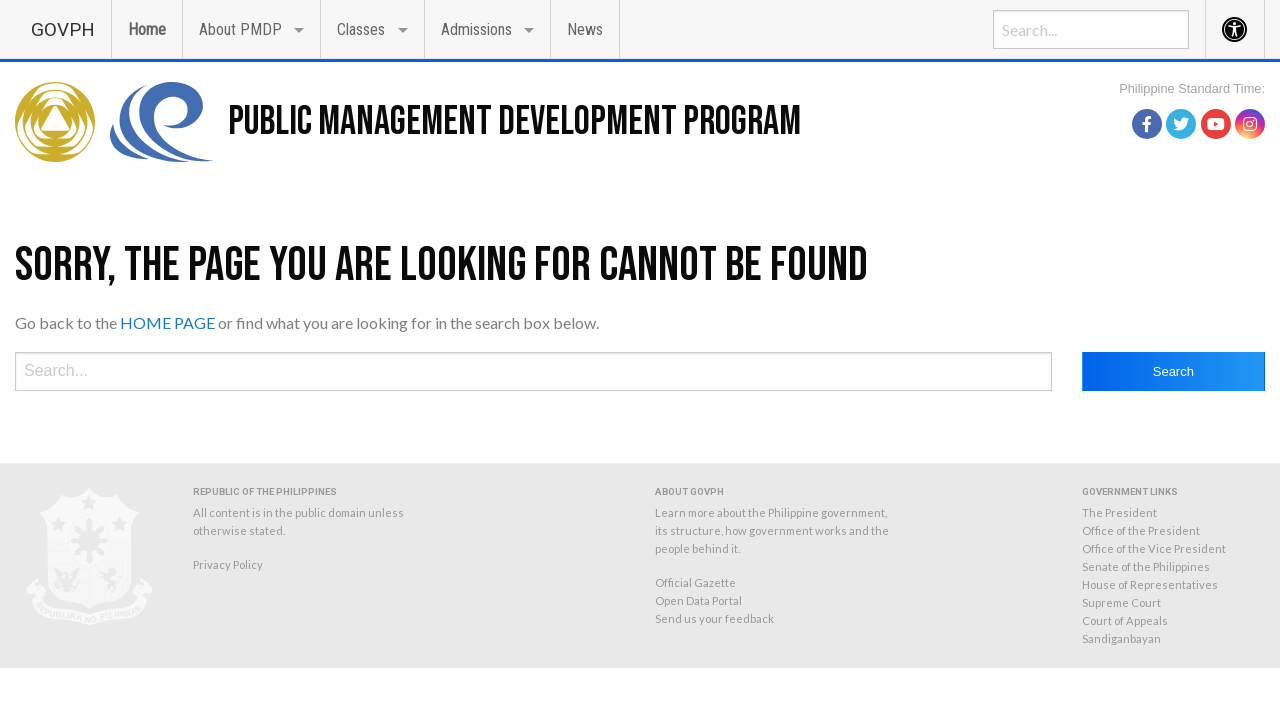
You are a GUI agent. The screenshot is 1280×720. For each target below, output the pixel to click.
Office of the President (1141, 530)
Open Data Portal (698, 600)
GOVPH (63, 29)
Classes (361, 29)
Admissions (476, 29)
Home (147, 29)
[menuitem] (63, 28)
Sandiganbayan (1121, 638)
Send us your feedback (714, 618)
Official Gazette (695, 582)
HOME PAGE (167, 322)
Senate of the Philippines (1146, 566)
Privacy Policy (228, 564)
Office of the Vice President (1154, 548)
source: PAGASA (1219, 100)
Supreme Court (1121, 602)
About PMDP (240, 29)
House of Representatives (1150, 584)
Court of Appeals (1125, 620)
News (585, 29)
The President (1119, 512)
